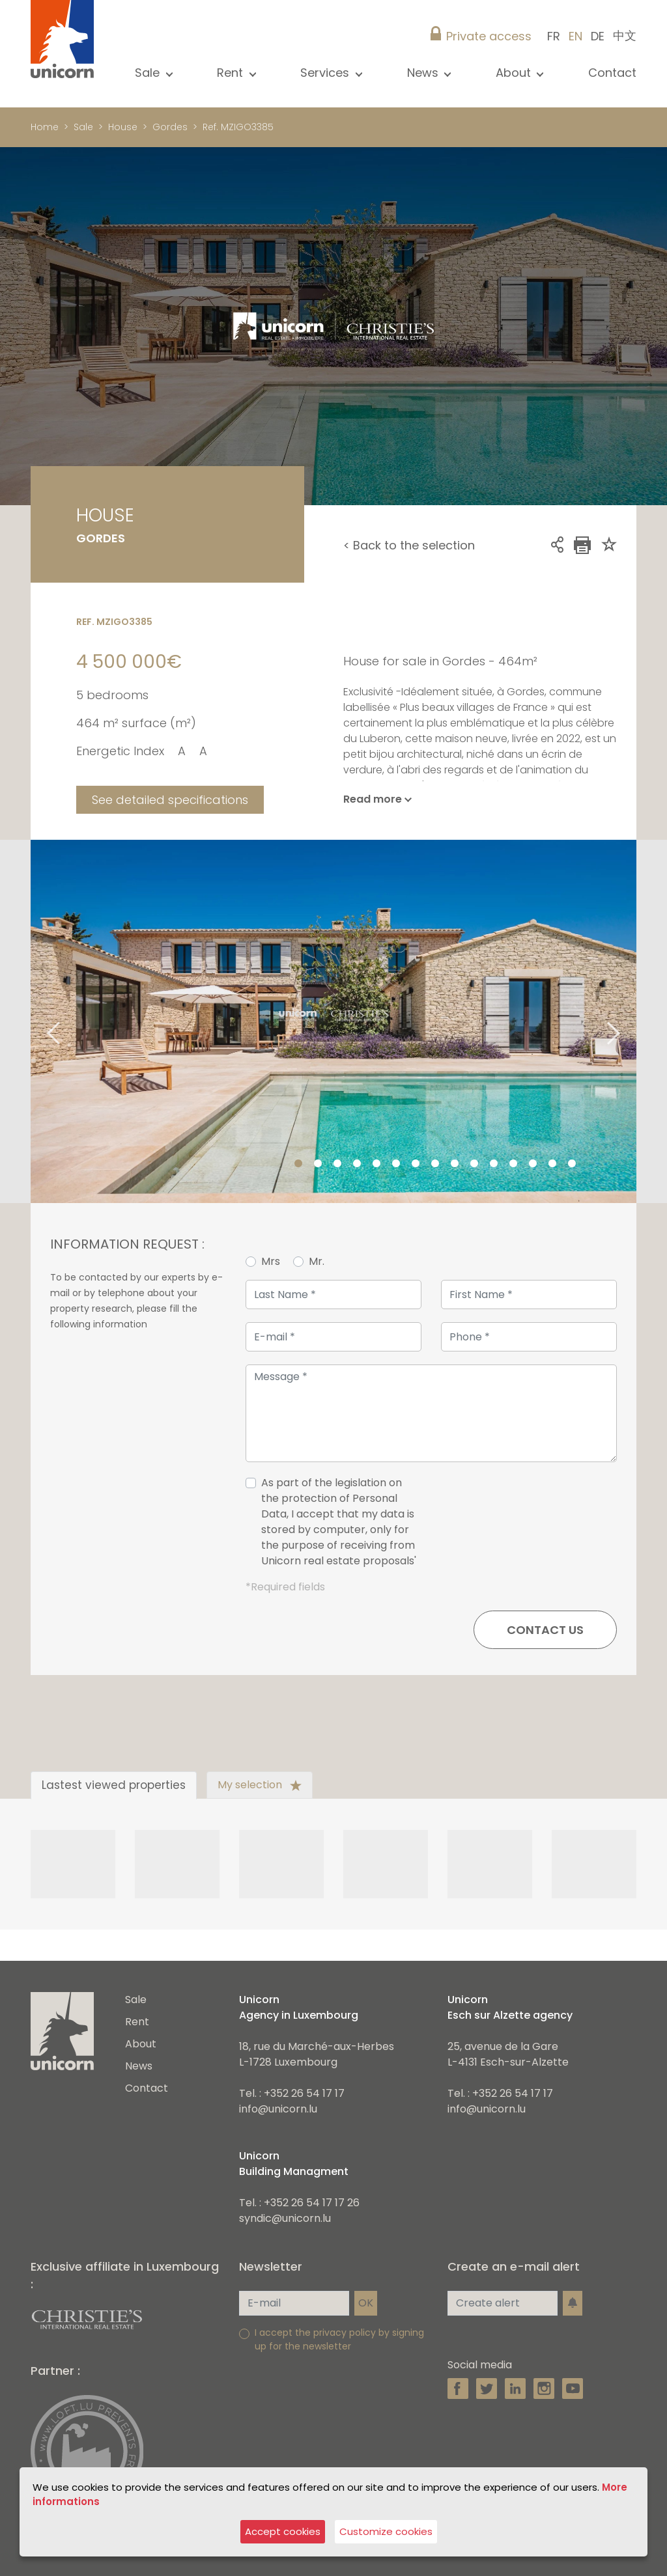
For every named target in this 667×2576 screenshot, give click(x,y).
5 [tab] (376, 1163)
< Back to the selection (409, 545)
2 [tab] (317, 1163)
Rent (137, 2021)
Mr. (316, 1261)
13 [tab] (532, 1163)
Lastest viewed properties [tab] (114, 1785)
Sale (83, 126)
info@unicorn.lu (278, 2108)
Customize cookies (386, 2531)
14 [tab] (552, 1163)
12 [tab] (513, 1163)
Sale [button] (149, 72)
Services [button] (326, 72)
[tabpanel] (333, 1021)
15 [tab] (571, 1163)
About (140, 2043)
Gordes (170, 126)
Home (45, 126)
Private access (489, 36)
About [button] (515, 72)
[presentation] (518, 1527)
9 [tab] (454, 1163)
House (122, 126)
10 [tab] (474, 1163)
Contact (612, 72)
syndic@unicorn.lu (285, 2218)
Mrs (270, 1261)
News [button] (424, 72)
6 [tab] (396, 1163)
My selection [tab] (260, 1784)
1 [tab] (298, 1163)
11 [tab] (493, 1163)
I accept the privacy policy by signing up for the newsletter (339, 2339)
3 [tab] (337, 1163)
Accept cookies (282, 2531)
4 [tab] (356, 1163)
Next (629, 1021)
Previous (37, 1021)
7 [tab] (415, 1163)
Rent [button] (231, 72)
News (138, 2065)
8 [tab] (435, 1163)
